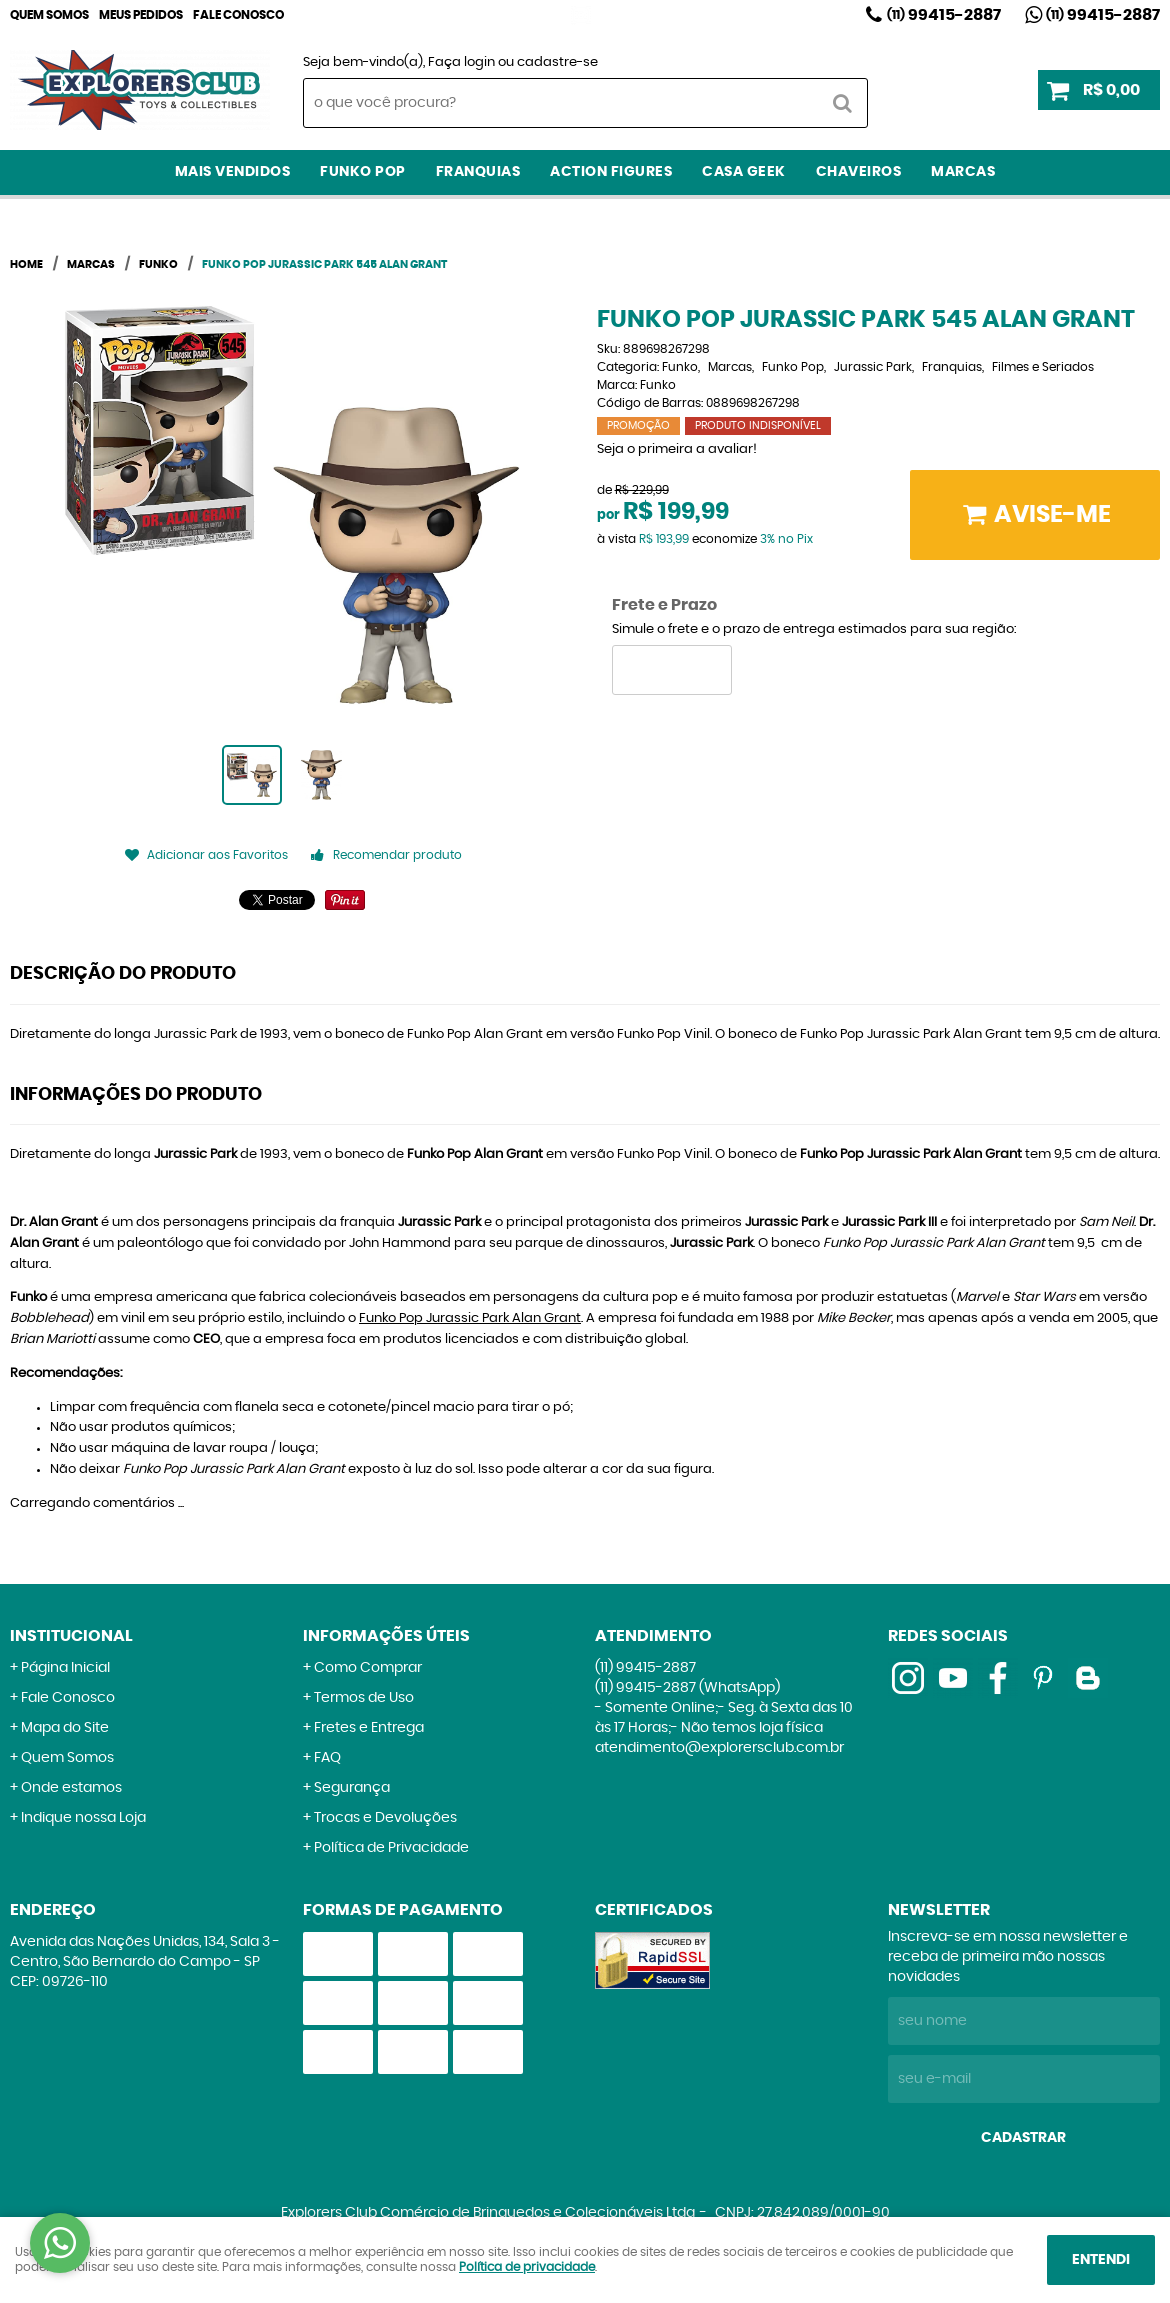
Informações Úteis (386, 1636)
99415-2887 (944, 15)
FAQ (327, 1758)
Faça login (461, 62)
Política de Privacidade (391, 1848)
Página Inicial (65, 1668)
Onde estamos (71, 1788)
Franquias (478, 172)
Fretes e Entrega (369, 1728)
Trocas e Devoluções (385, 1818)
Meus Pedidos (141, 15)
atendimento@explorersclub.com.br (719, 1748)
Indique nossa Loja (83, 1818)
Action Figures (611, 172)
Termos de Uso (364, 1698)
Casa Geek (744, 172)
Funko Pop (363, 172)
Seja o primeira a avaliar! (677, 449)
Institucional (71, 1636)
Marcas (963, 172)
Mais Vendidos (233, 172)
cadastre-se (557, 62)
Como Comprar (368, 1668)
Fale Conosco (238, 15)
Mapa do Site (65, 1728)
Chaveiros (859, 172)
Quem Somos (49, 15)
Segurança (352, 1788)
